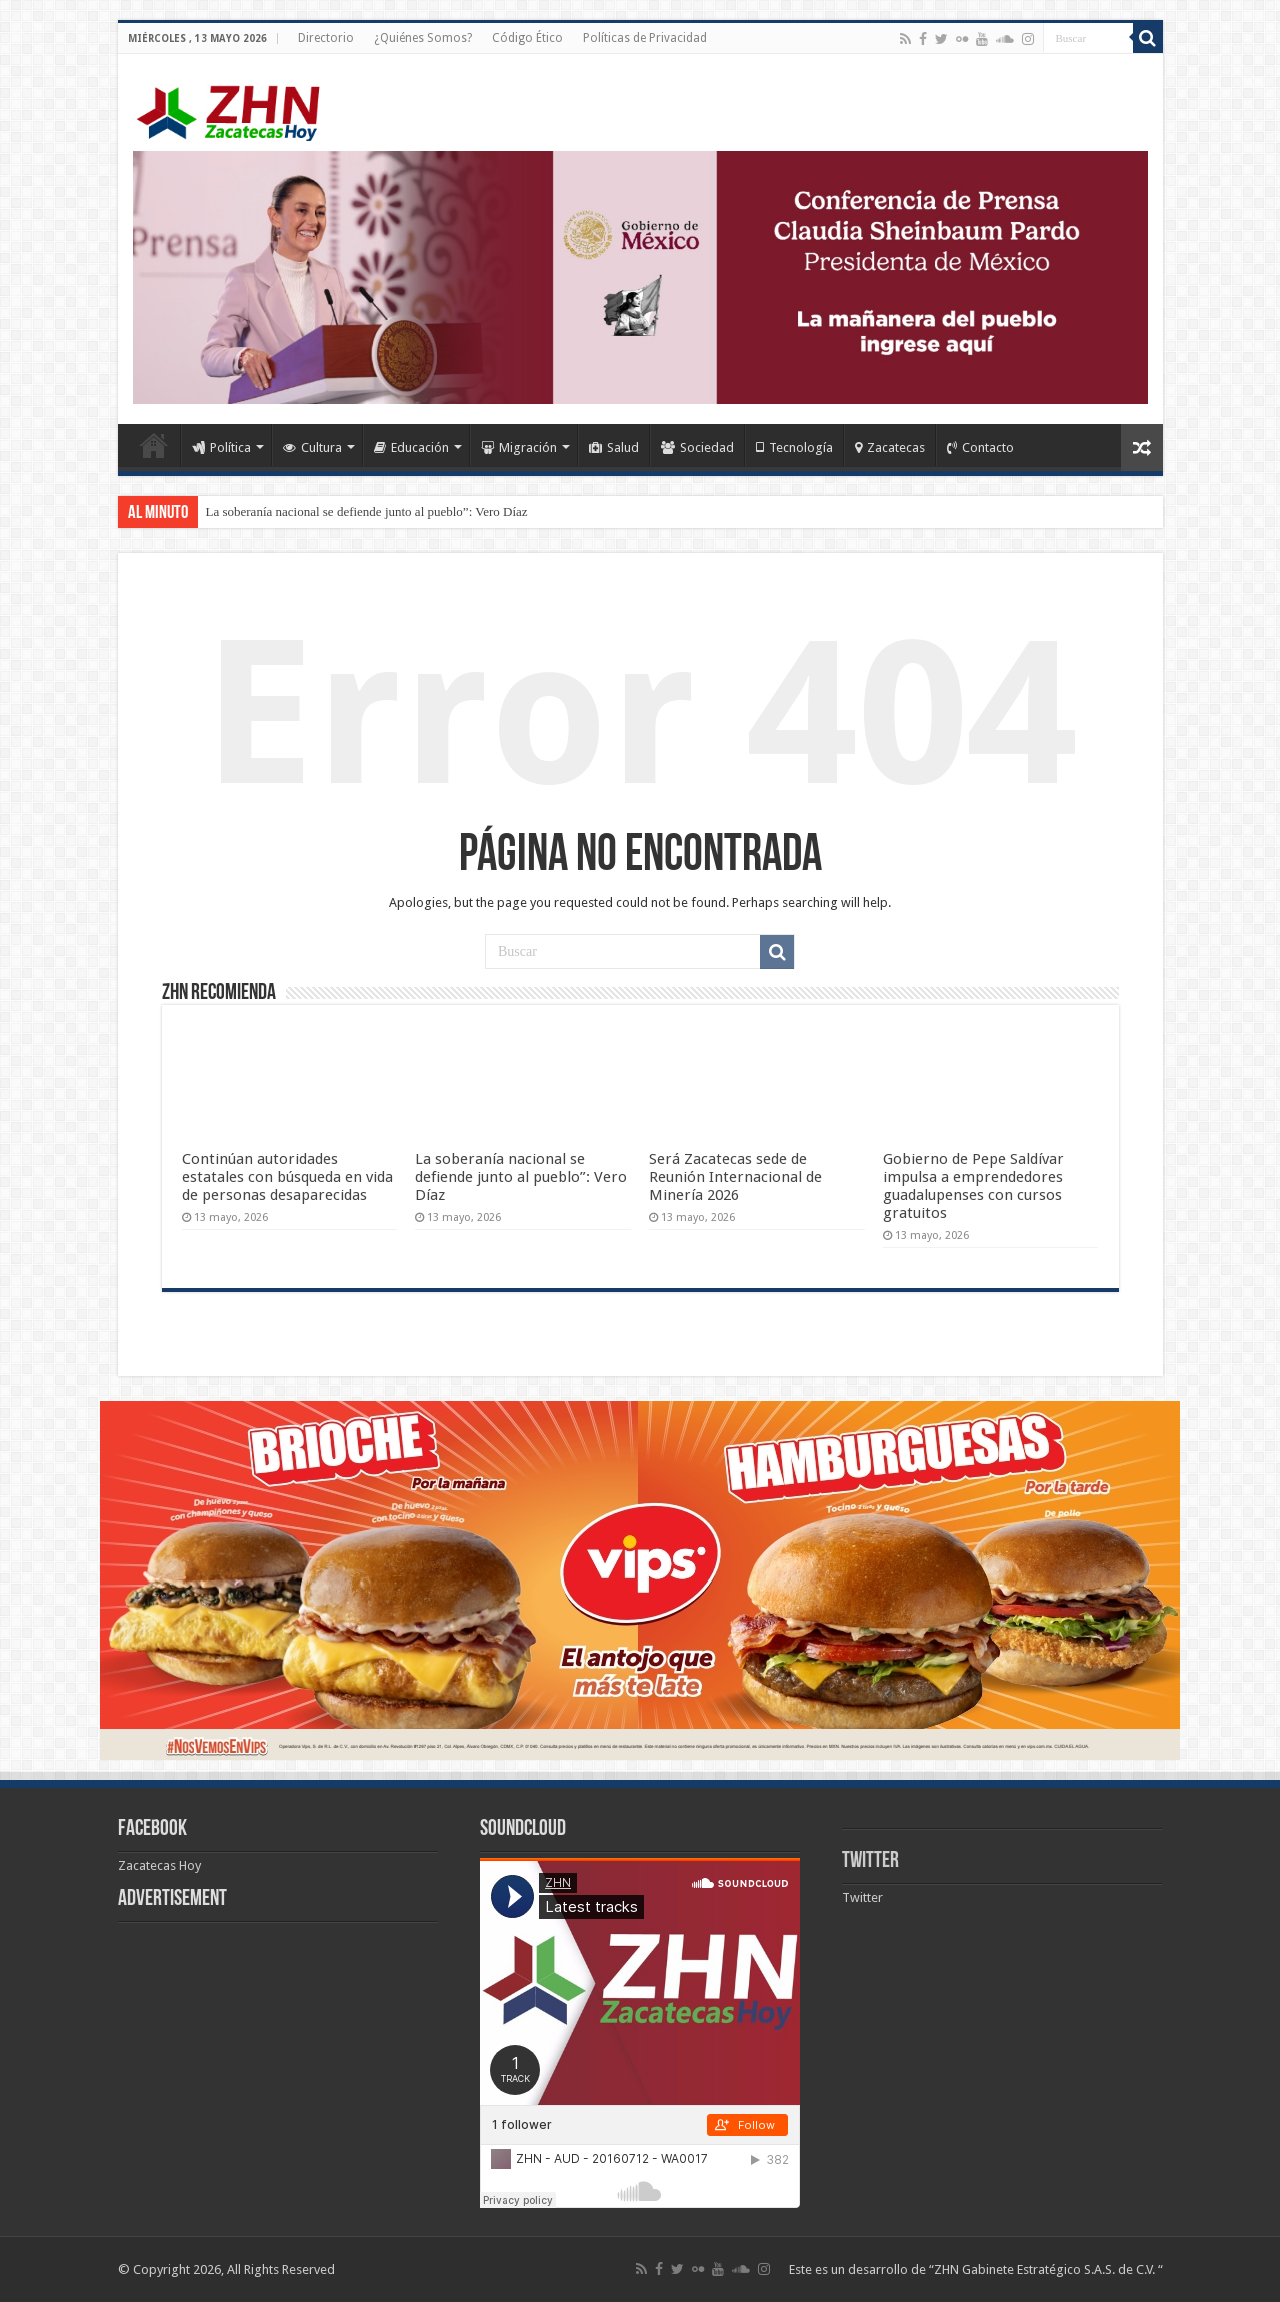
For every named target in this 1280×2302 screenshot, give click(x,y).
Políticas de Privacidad (645, 38)
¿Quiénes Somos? (423, 38)
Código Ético (527, 38)
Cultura (312, 447)
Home (154, 445)
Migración (519, 447)
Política (221, 447)
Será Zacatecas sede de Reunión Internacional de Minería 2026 (735, 1177)
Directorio (326, 38)
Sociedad (697, 447)
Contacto (980, 447)
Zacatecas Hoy (159, 1865)
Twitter (870, 1861)
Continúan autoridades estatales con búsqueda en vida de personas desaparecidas (287, 1177)
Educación (411, 447)
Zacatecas (890, 447)
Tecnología (794, 447)
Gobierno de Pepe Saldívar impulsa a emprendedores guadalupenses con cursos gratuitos (973, 1186)
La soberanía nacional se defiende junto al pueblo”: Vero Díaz (367, 511)
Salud (614, 447)
